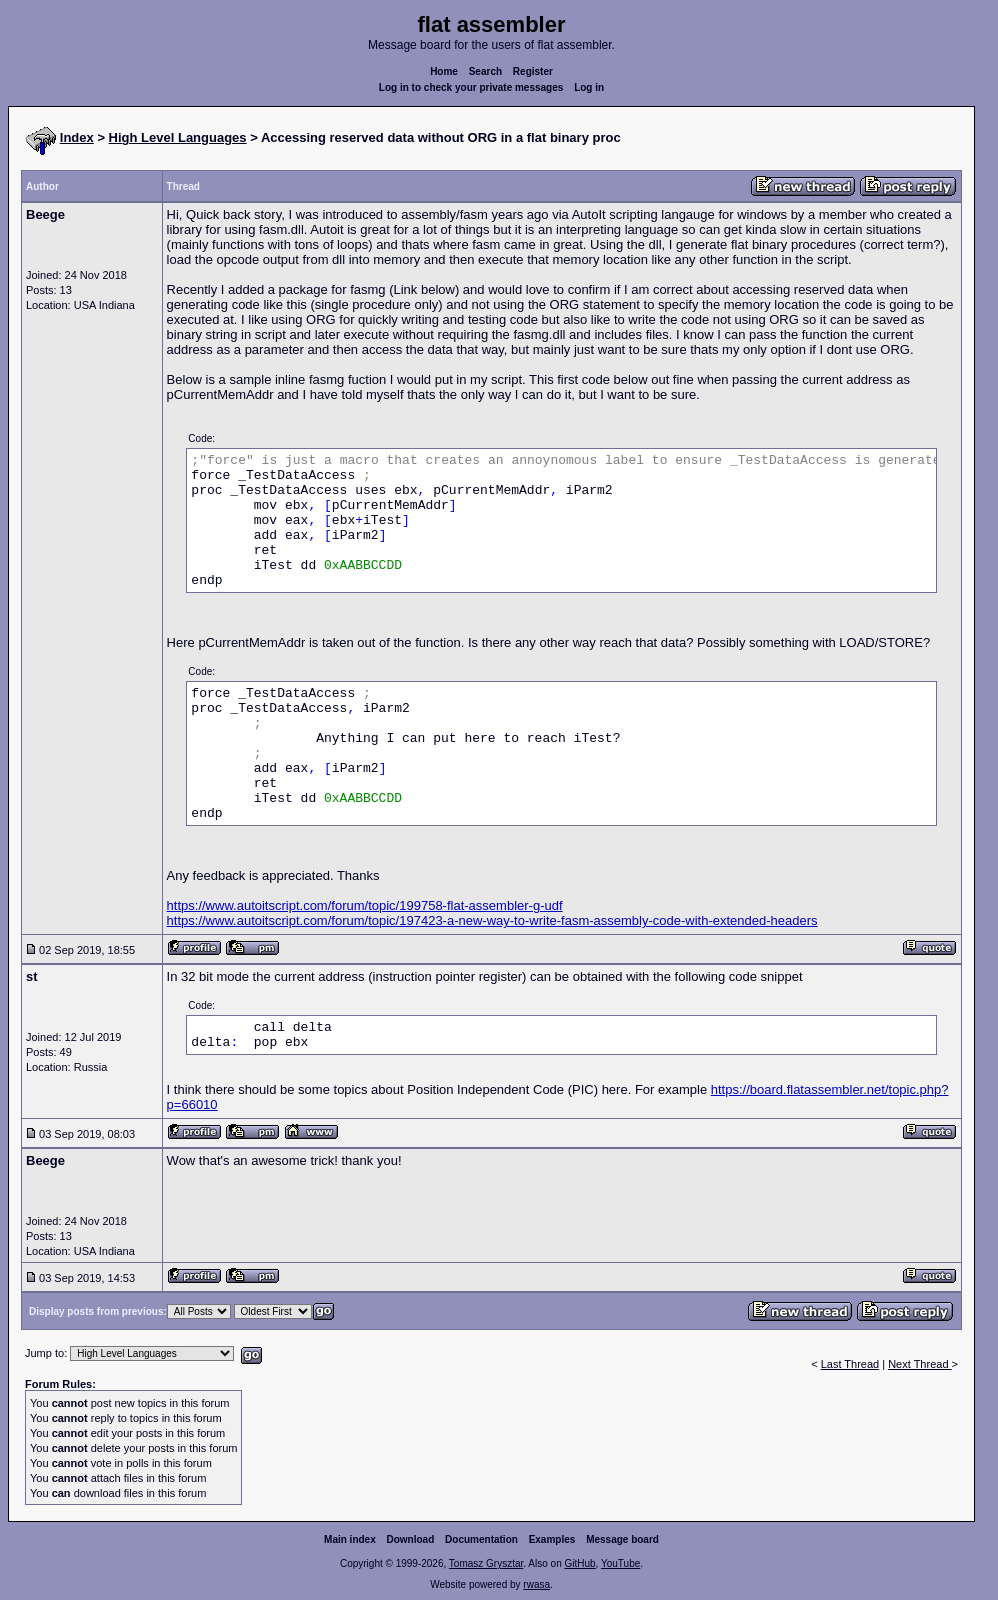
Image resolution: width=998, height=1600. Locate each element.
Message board (622, 1539)
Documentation (481, 1539)
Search (485, 71)
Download (411, 1539)
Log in (589, 87)
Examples (552, 1539)
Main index (350, 1539)
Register (533, 71)
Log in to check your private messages (471, 87)
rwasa (536, 1584)
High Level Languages (178, 137)
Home (444, 71)
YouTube (620, 1563)
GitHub (579, 1563)
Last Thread (850, 1364)
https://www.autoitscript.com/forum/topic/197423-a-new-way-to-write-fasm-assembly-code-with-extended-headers (492, 920)
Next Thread (919, 1364)
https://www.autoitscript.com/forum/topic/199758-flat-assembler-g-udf (365, 905)
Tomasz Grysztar (486, 1563)
